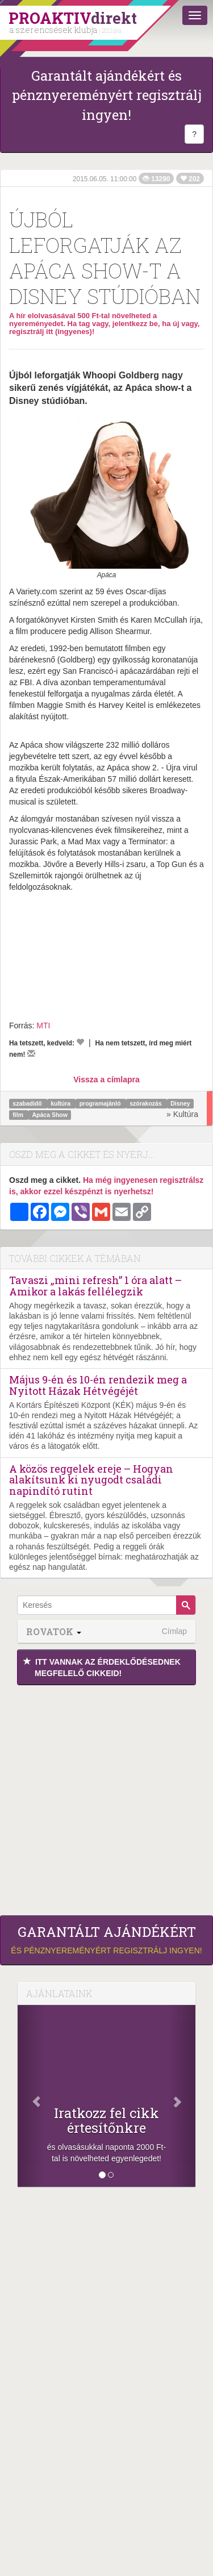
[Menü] (194, 15)
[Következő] (182, 2096)
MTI (43, 1025)
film (18, 1114)
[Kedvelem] (80, 1042)
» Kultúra (182, 1114)
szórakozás (147, 1103)
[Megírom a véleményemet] (31, 1053)
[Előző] (31, 2096)
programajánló (101, 1103)
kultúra (61, 1103)
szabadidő (27, 1103)
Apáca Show (49, 1114)
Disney (180, 1103)
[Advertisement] (106, 1797)
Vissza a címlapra (106, 1079)
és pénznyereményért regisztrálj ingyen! (106, 1939)
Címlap (174, 1631)
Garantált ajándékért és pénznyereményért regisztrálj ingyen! (107, 95)
